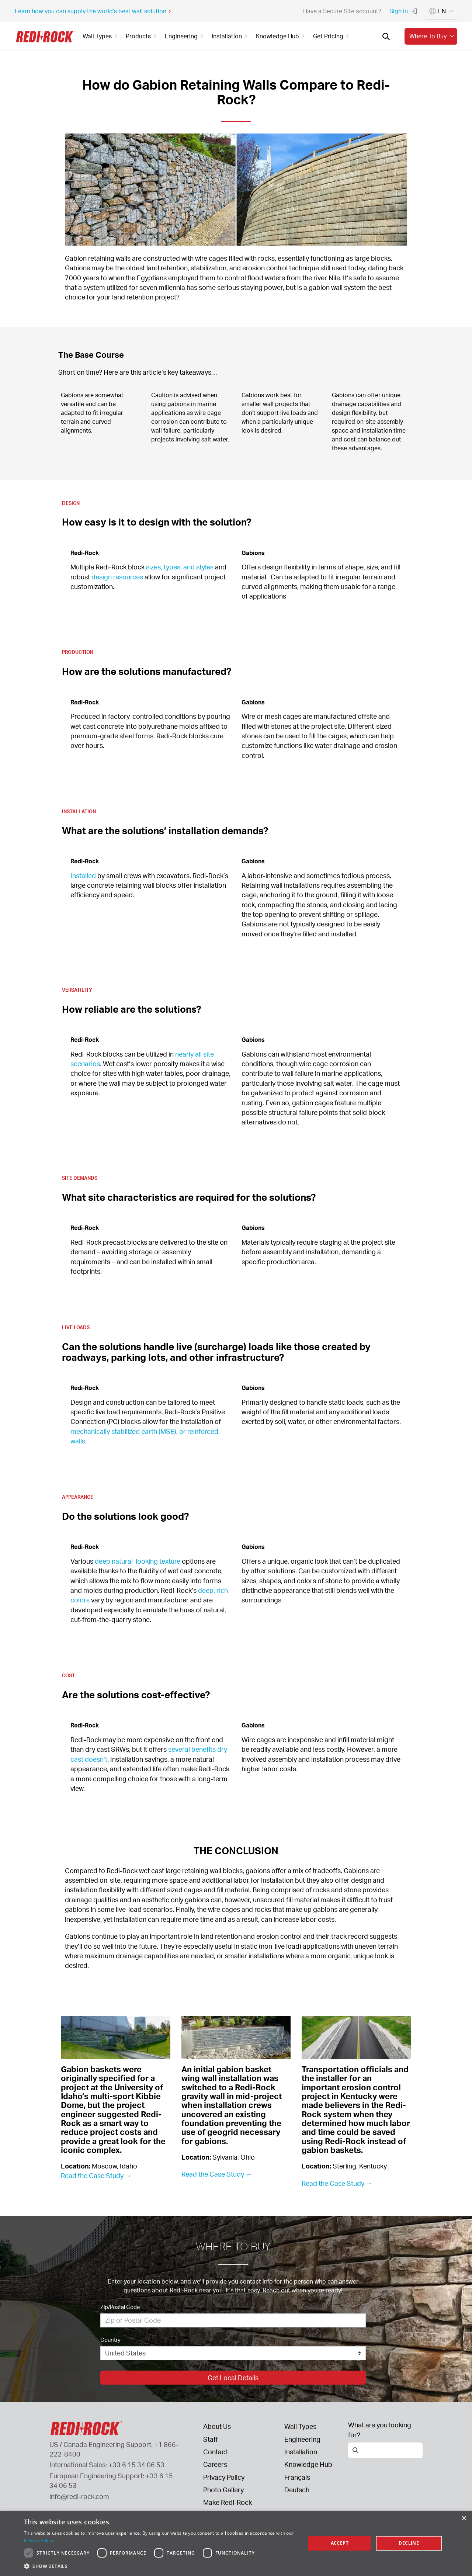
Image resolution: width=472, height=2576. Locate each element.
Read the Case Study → (96, 2175)
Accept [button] (339, 2543)
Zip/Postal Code (120, 2306)
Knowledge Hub (308, 2464)
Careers (215, 2464)
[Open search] (386, 36)
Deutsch (296, 2490)
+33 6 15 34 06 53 (136, 2465)
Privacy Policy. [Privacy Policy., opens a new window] (39, 2540)
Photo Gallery (223, 2490)
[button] (160, 2566)
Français (297, 2477)
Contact (215, 2452)
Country (110, 2339)
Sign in (403, 11)
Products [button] (142, 36)
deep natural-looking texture (137, 1561)
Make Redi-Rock (227, 2502)
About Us (217, 2426)
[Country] (233, 2353)
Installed (83, 875)
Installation (300, 2452)
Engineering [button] (185, 36)
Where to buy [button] (432, 36)
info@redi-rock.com (79, 2496)
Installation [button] (231, 36)
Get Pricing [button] (332, 36)
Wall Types (300, 2426)
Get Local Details (233, 2378)
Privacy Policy (223, 2477)
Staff (210, 2439)
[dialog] (236, 2543)
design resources (117, 577)
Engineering (302, 2439)
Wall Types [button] (101, 36)
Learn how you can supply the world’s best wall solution (93, 11)
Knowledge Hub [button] (281, 36)
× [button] (463, 2518)
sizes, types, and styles (180, 567)
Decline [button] (409, 2543)
